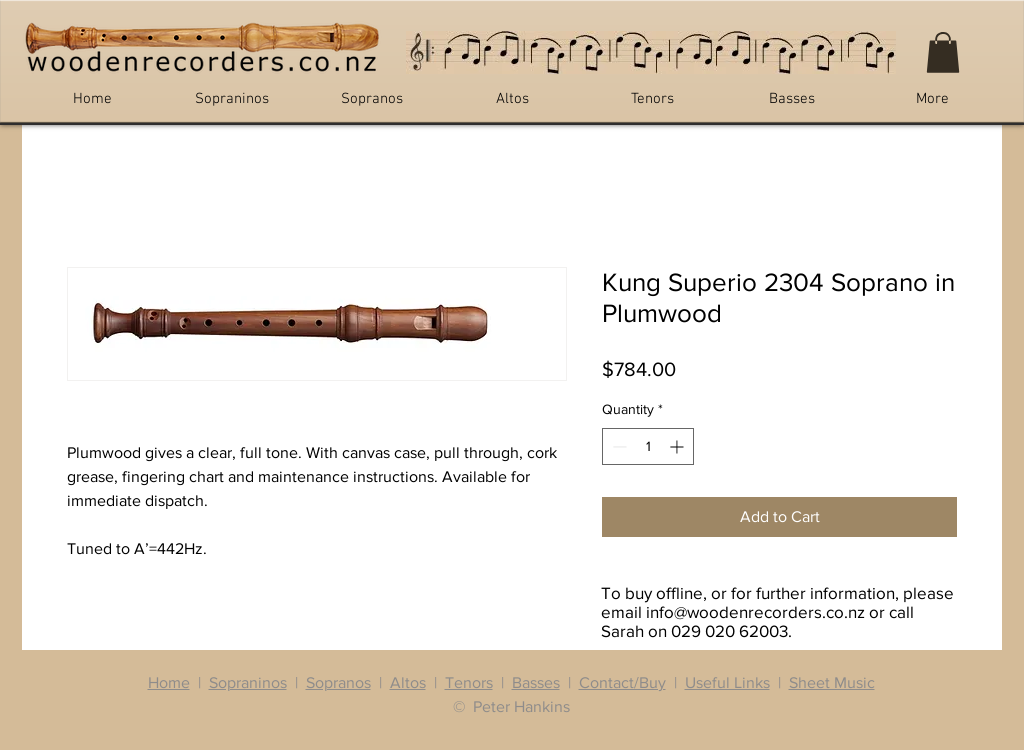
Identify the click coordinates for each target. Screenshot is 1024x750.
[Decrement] (617, 446)
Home (169, 682)
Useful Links (727, 682)
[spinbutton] (648, 446)
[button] (943, 52)
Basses (536, 682)
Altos (408, 682)
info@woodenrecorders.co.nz (755, 611)
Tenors (469, 682)
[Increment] (678, 446)
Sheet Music (832, 682)
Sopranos (338, 682)
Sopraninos (248, 682)
